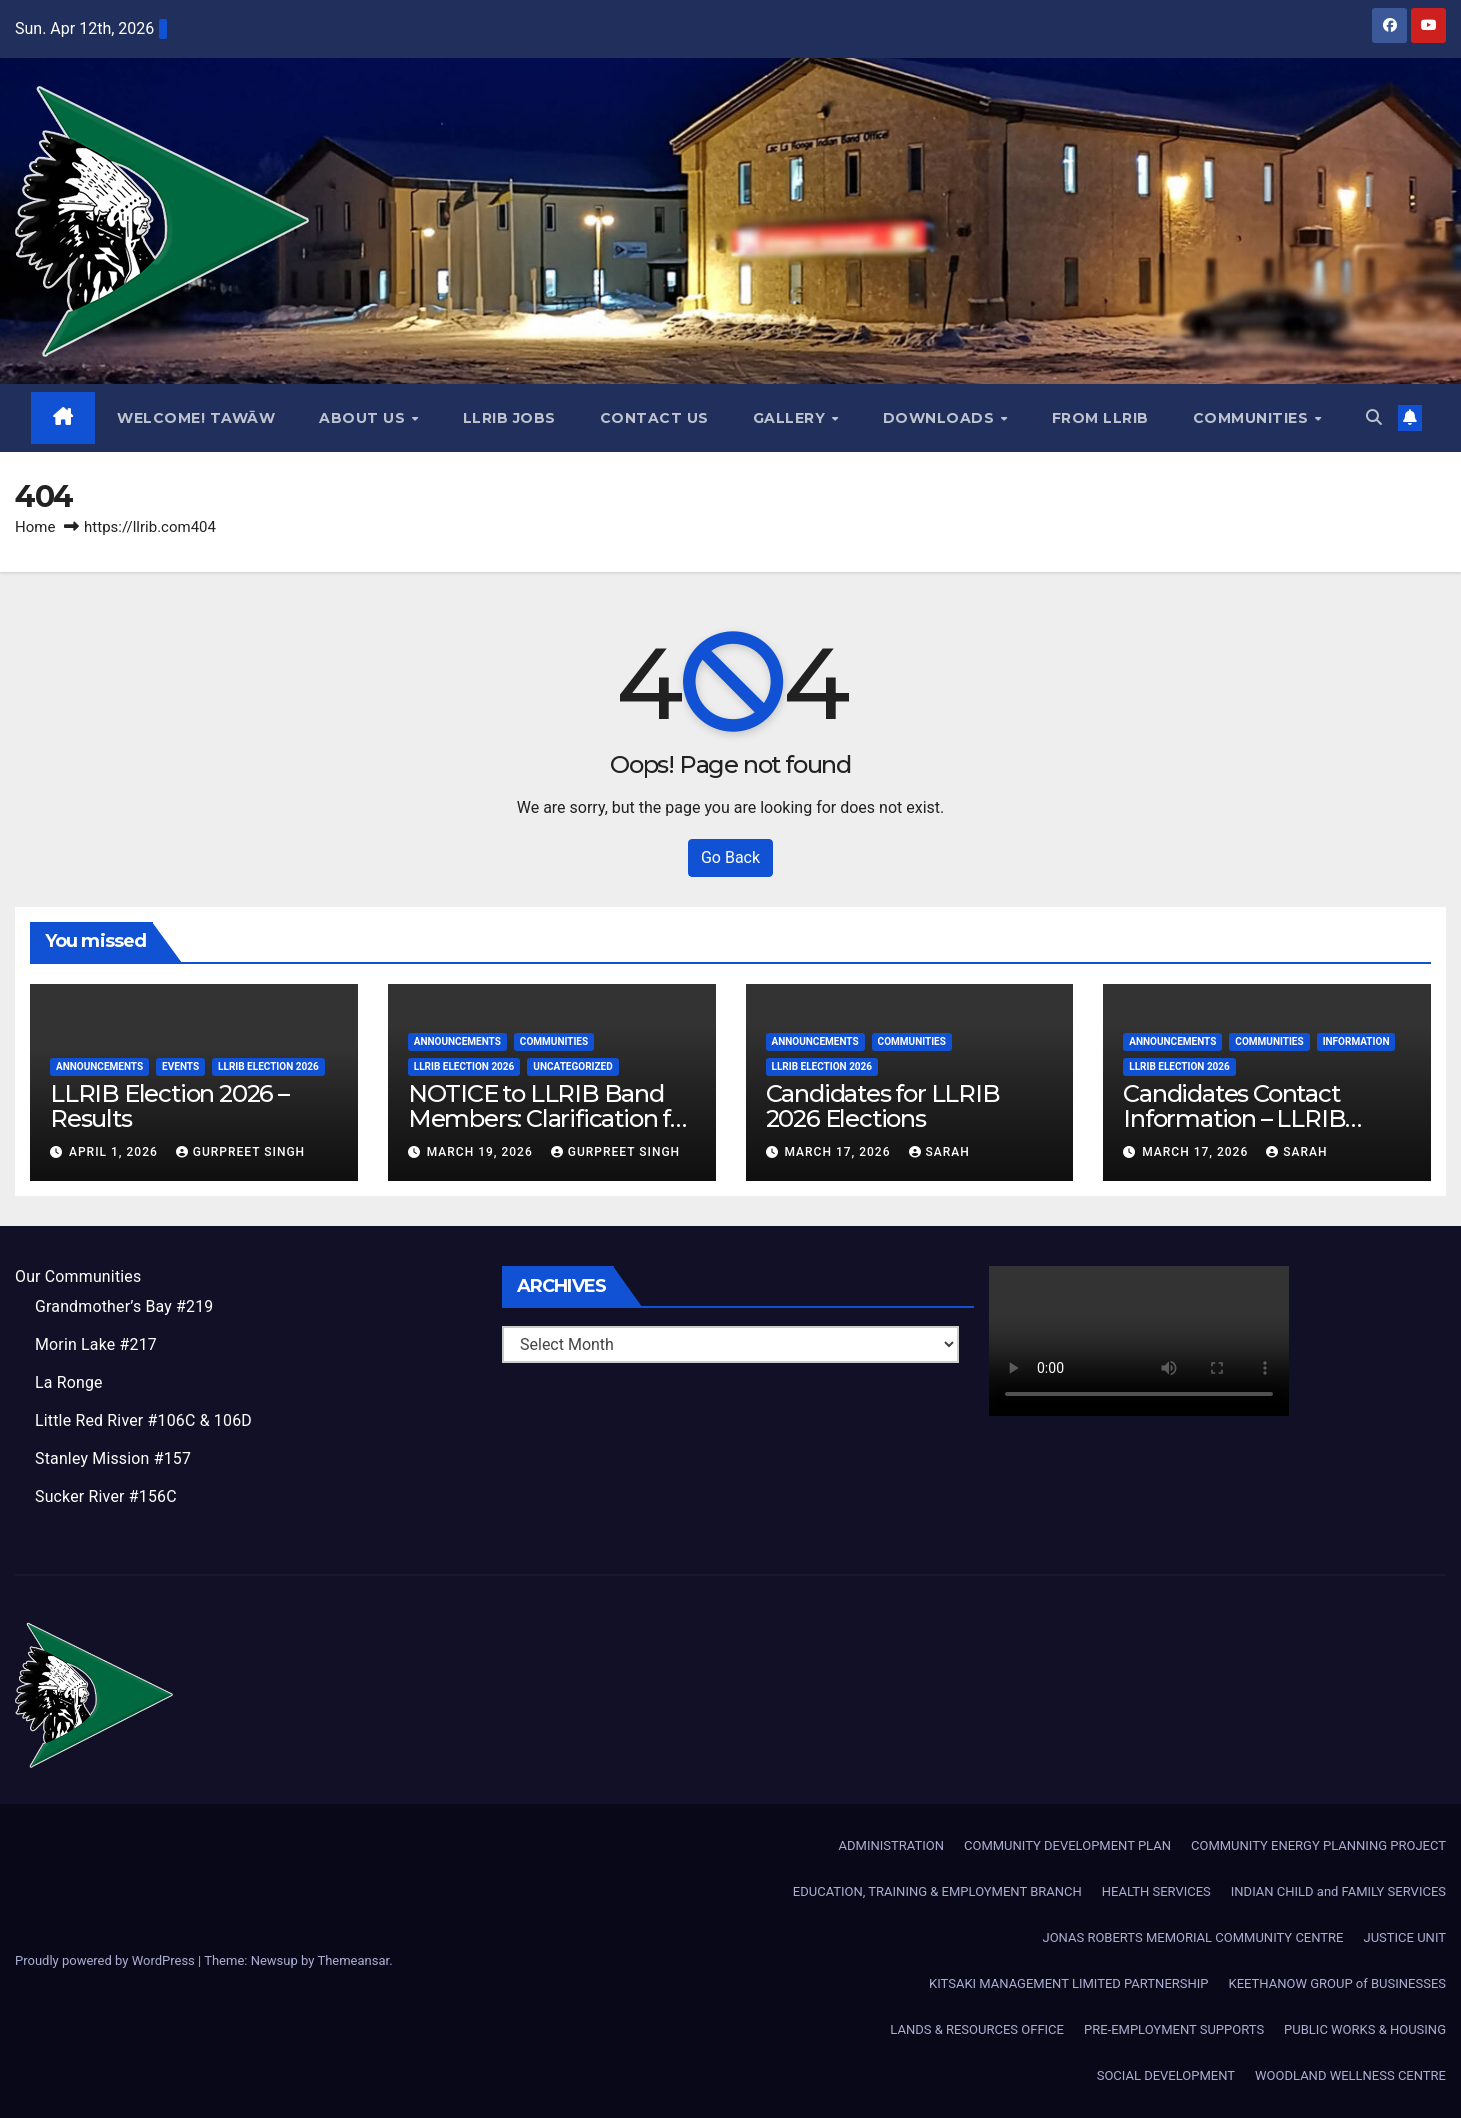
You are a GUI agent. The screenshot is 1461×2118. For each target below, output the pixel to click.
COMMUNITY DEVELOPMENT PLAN (1067, 1845)
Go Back (730, 857)
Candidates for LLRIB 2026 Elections (883, 1106)
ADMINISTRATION (891, 1845)
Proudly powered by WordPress (106, 1960)
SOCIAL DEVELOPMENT (1166, 2075)
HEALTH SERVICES (1156, 1891)
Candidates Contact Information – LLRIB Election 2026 (1234, 1118)
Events (180, 1066)
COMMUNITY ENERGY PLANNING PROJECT (1318, 1845)
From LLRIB (1100, 418)
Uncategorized (572, 1066)
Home (35, 527)
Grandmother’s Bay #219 (125, 1306)
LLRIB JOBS (509, 418)
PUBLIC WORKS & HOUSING (1365, 2029)
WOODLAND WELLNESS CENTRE (1350, 2075)
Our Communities (78, 1276)
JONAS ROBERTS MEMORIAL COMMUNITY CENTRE (1192, 1937)
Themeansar (353, 1960)
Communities (1253, 418)
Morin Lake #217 (96, 1344)
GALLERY (791, 418)
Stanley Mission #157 (113, 1458)
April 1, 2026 (115, 1152)
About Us (365, 418)
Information (1356, 1041)
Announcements (99, 1066)
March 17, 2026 (839, 1152)
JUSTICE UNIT (1404, 1937)
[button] (1374, 417)
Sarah (939, 1152)
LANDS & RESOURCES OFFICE (977, 2029)
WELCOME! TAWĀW (197, 418)
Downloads (941, 418)
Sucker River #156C (106, 1496)
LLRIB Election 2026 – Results (169, 1106)
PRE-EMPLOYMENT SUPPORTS (1174, 2029)
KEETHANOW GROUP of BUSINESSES (1337, 1983)
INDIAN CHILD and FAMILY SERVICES (1338, 1891)
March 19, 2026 (482, 1152)
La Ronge (69, 1382)
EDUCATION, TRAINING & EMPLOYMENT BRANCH (937, 1891)
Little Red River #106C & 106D (144, 1420)
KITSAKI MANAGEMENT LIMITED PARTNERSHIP (1068, 1983)
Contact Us (654, 418)
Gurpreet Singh (240, 1152)
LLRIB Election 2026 (268, 1066)
